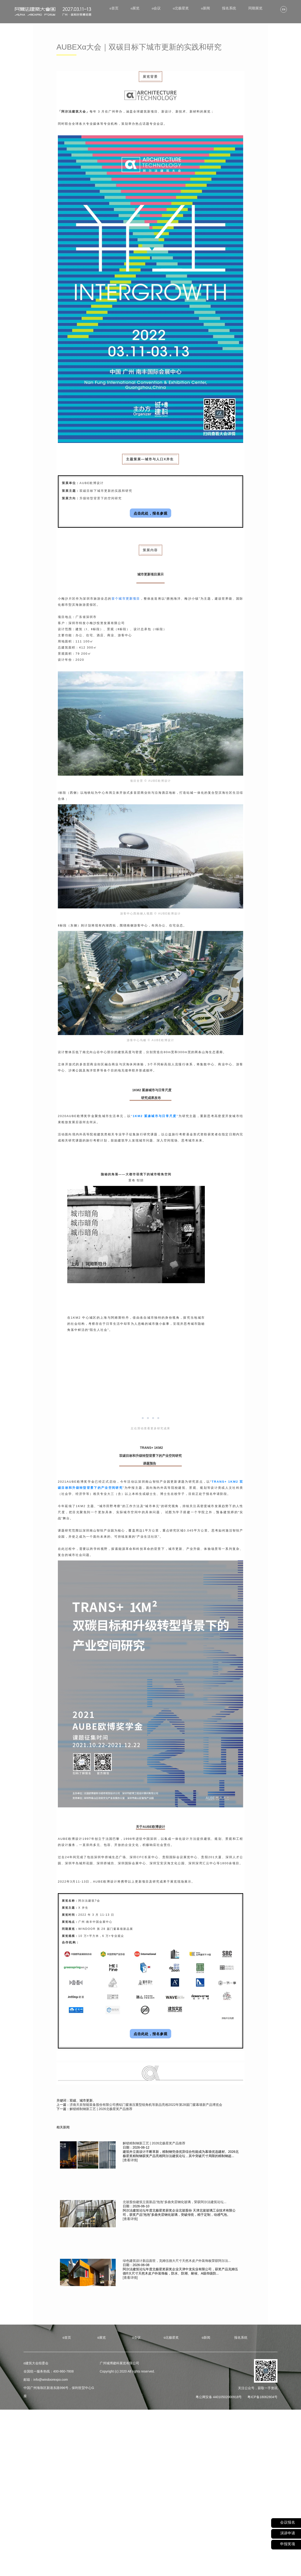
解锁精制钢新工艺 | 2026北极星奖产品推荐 (101, 2109)
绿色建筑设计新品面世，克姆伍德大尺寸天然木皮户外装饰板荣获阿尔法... (177, 2261)
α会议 (156, 8)
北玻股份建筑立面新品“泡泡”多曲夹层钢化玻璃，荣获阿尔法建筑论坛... (174, 2202)
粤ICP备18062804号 (262, 2397)
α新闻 (205, 8)
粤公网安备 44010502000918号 (219, 2397)
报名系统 (229, 8)
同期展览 (255, 8)
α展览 (135, 8)
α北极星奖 (181, 8)
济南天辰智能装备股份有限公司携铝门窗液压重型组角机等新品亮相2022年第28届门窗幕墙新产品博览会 (146, 2105)
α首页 (114, 8)
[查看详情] (130, 2160)
